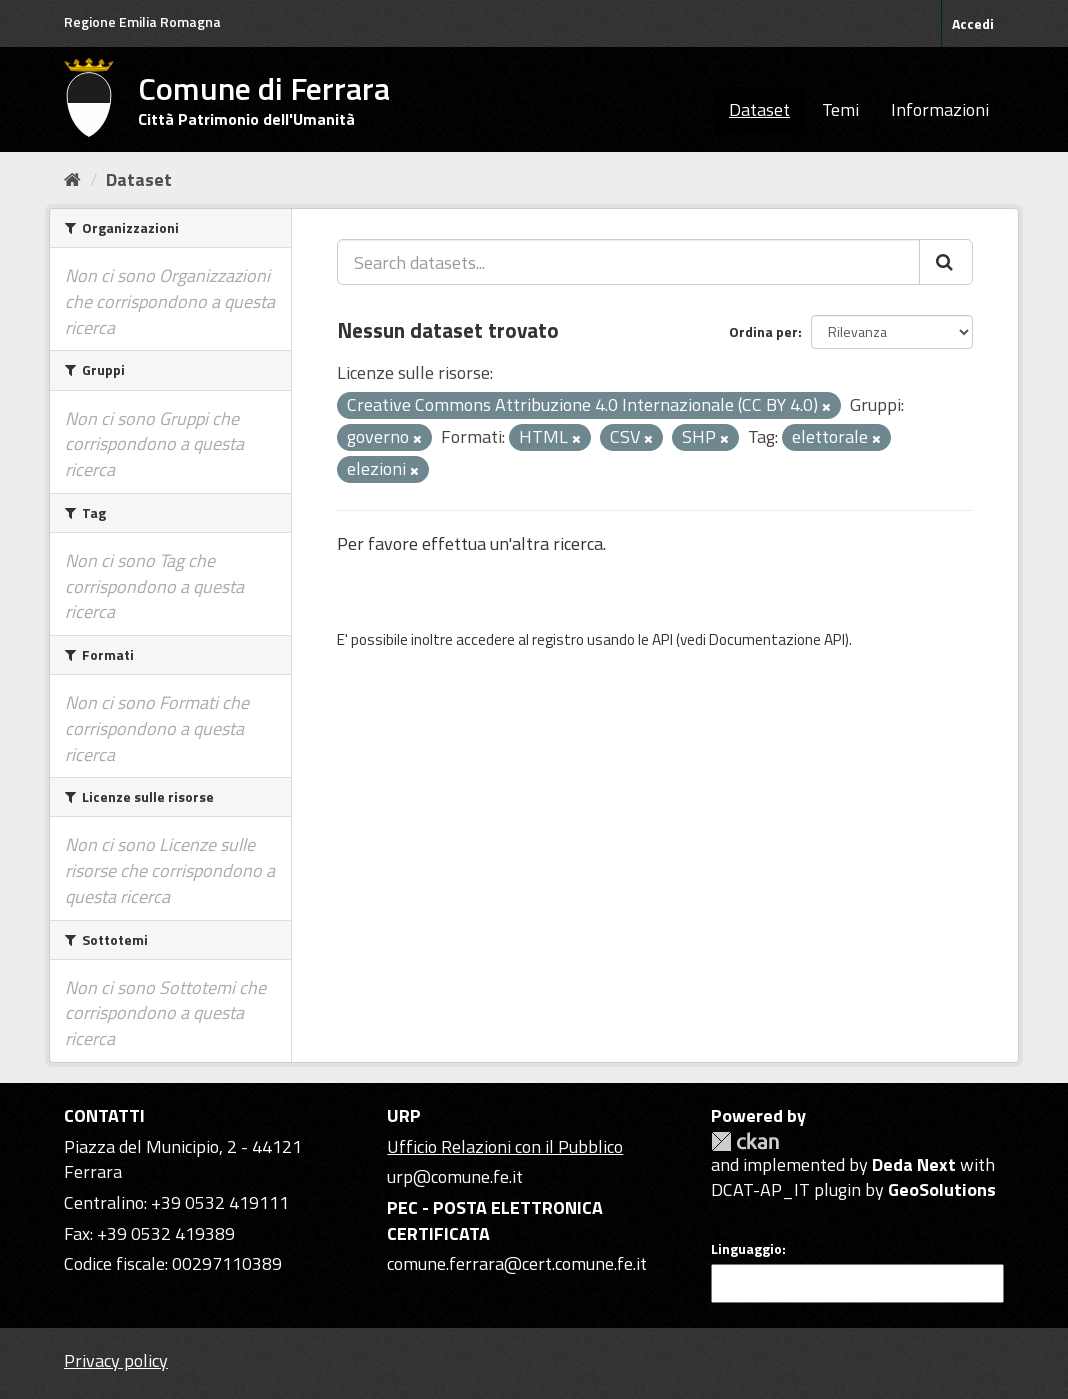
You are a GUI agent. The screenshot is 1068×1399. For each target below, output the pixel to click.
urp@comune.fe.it (455, 1176)
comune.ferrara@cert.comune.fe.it (517, 1263)
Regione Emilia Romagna (142, 21)
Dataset (759, 109)
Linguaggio (746, 1249)
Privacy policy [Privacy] (116, 1360)
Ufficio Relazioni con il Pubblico (505, 1146)
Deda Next (914, 1164)
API (662, 639)
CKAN (745, 1141)
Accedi (973, 23)
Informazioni (940, 109)
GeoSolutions (942, 1189)
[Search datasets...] (628, 262)
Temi (840, 109)
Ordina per (763, 331)
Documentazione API (777, 639)
